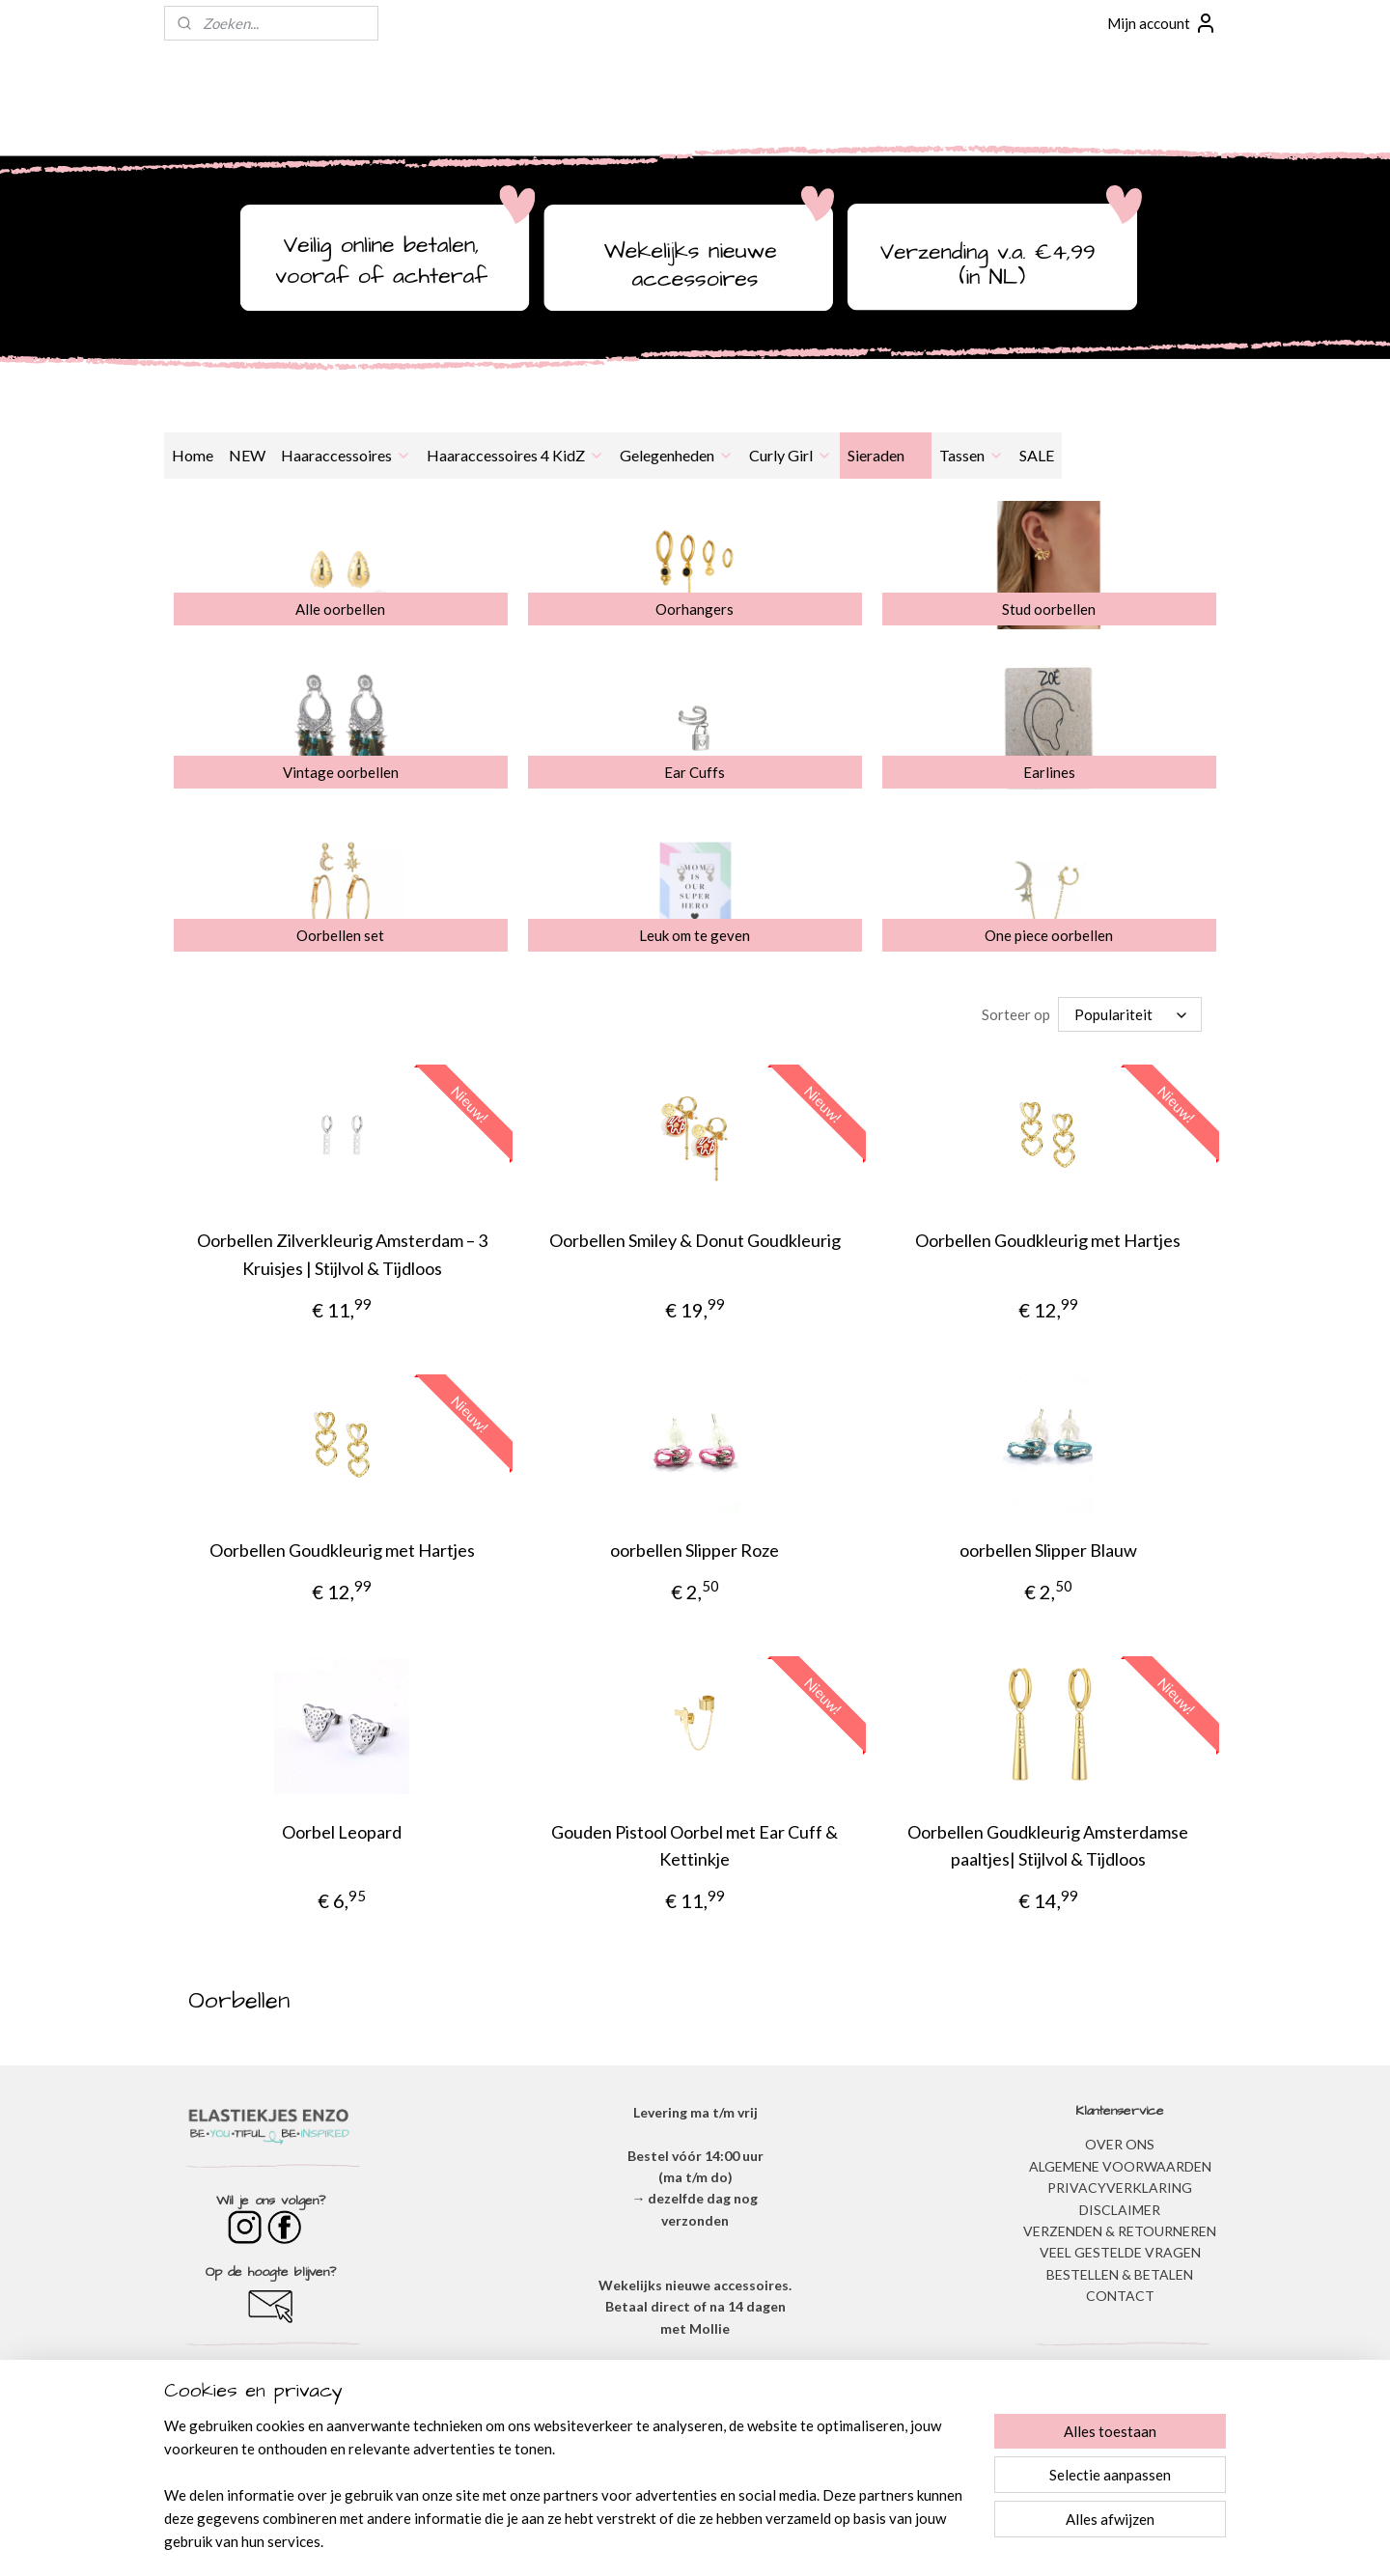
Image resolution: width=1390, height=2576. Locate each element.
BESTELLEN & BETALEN (1119, 2274)
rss (668, 2540)
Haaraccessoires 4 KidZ (515, 455)
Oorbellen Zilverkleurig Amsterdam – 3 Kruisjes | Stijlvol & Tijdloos (342, 1254)
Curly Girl (790, 455)
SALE (1036, 455)
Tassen (971, 455)
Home (192, 455)
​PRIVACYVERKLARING (1119, 2187)
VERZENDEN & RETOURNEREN (1119, 2231)
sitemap (633, 2540)
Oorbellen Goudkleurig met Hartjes (1048, 1240)
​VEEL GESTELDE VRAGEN (1120, 2252)
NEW (247, 455)
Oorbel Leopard (342, 1831)
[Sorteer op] (1130, 1014)
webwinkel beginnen (735, 2540)
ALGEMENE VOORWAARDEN (1120, 2166)
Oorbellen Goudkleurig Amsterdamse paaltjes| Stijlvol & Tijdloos (1047, 1845)
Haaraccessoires (346, 455)
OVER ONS (1119, 2144)
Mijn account (1162, 23)
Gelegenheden (677, 455)
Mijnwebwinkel (892, 2540)
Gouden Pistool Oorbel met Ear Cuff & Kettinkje (694, 1845)
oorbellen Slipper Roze (694, 1550)
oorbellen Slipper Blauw (1048, 1550)
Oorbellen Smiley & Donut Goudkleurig (695, 1240)
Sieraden (886, 455)
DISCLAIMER (1119, 2210)
